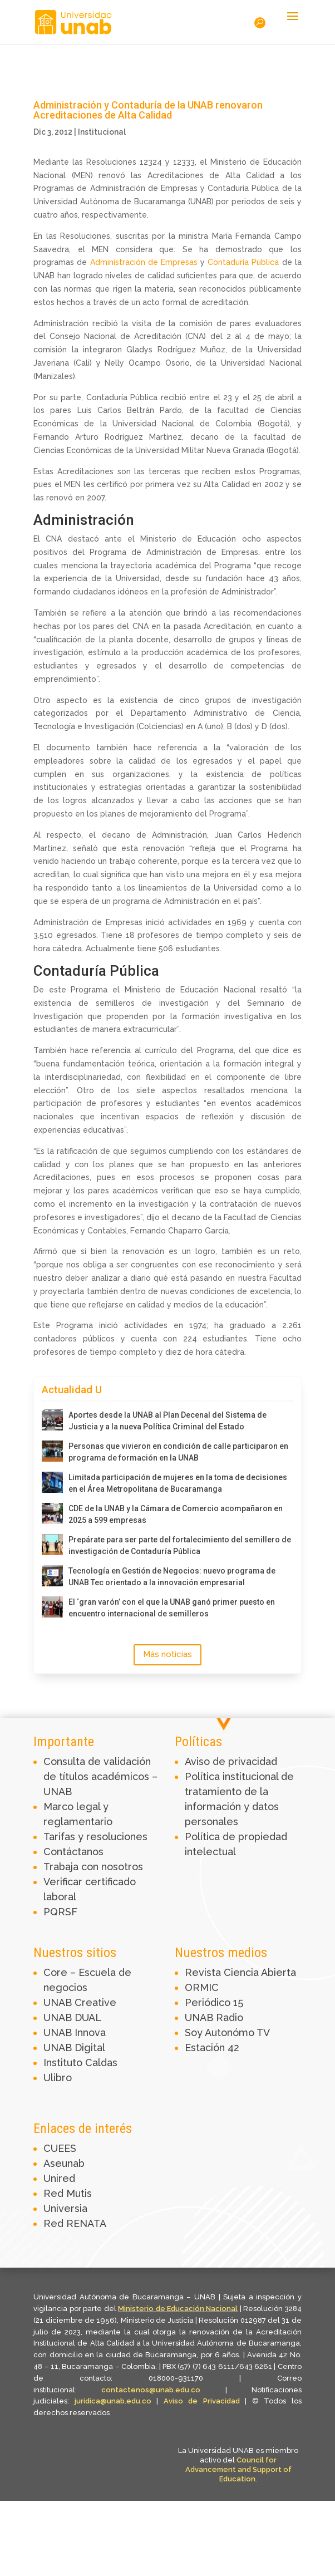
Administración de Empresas (144, 262)
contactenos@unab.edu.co (150, 2390)
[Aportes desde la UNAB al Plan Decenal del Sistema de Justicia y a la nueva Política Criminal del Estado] (52, 1419)
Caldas (101, 2062)
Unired (59, 2178)
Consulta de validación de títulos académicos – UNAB (100, 1776)
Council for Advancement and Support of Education (238, 2469)
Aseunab (64, 2163)
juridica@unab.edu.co (113, 2401)
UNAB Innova (74, 2032)
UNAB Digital (74, 2047)
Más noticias (167, 1654)
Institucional (102, 131)
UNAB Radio (214, 2017)
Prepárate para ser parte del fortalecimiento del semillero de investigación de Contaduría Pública (179, 1545)
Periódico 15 (214, 2002)
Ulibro (57, 2077)
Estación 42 (212, 2047)
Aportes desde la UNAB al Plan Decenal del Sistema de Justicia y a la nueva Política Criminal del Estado (167, 1420)
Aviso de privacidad (231, 1761)
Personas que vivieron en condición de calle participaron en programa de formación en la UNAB (178, 1452)
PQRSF (60, 1912)
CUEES (59, 2148)
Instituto (64, 2062)
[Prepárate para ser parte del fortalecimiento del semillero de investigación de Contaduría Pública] (52, 1544)
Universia (65, 2208)
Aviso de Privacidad (204, 2401)
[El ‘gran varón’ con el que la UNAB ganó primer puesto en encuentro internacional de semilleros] (52, 1607)
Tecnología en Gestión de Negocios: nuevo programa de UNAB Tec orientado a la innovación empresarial (171, 1576)
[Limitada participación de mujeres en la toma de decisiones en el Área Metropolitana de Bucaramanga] (52, 1482)
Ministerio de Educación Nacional (178, 2308)
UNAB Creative (79, 2002)
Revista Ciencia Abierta (240, 1972)
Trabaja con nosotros (93, 1866)
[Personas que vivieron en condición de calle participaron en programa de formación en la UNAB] (52, 1451)
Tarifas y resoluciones (95, 1836)
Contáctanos (73, 1851)
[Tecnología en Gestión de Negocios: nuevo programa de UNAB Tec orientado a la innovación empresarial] (52, 1575)
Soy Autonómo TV (227, 2032)
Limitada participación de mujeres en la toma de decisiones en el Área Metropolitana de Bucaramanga (177, 1483)
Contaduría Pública (243, 262)
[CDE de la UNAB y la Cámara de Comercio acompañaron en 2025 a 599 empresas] (52, 1513)
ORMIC (202, 1987)
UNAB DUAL (72, 2017)
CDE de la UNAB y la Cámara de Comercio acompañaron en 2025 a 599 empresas (175, 1514)
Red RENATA (74, 2223)
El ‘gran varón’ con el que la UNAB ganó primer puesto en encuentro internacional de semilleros (171, 1607)
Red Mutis (67, 2193)
